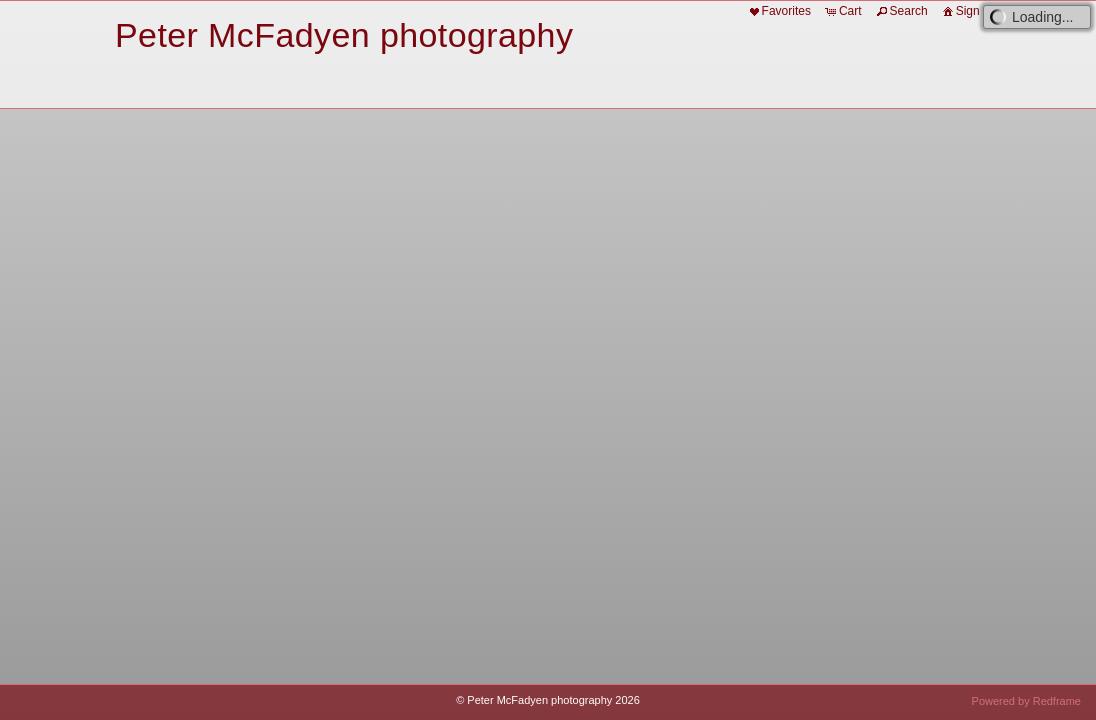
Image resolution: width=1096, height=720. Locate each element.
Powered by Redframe (1026, 701)
